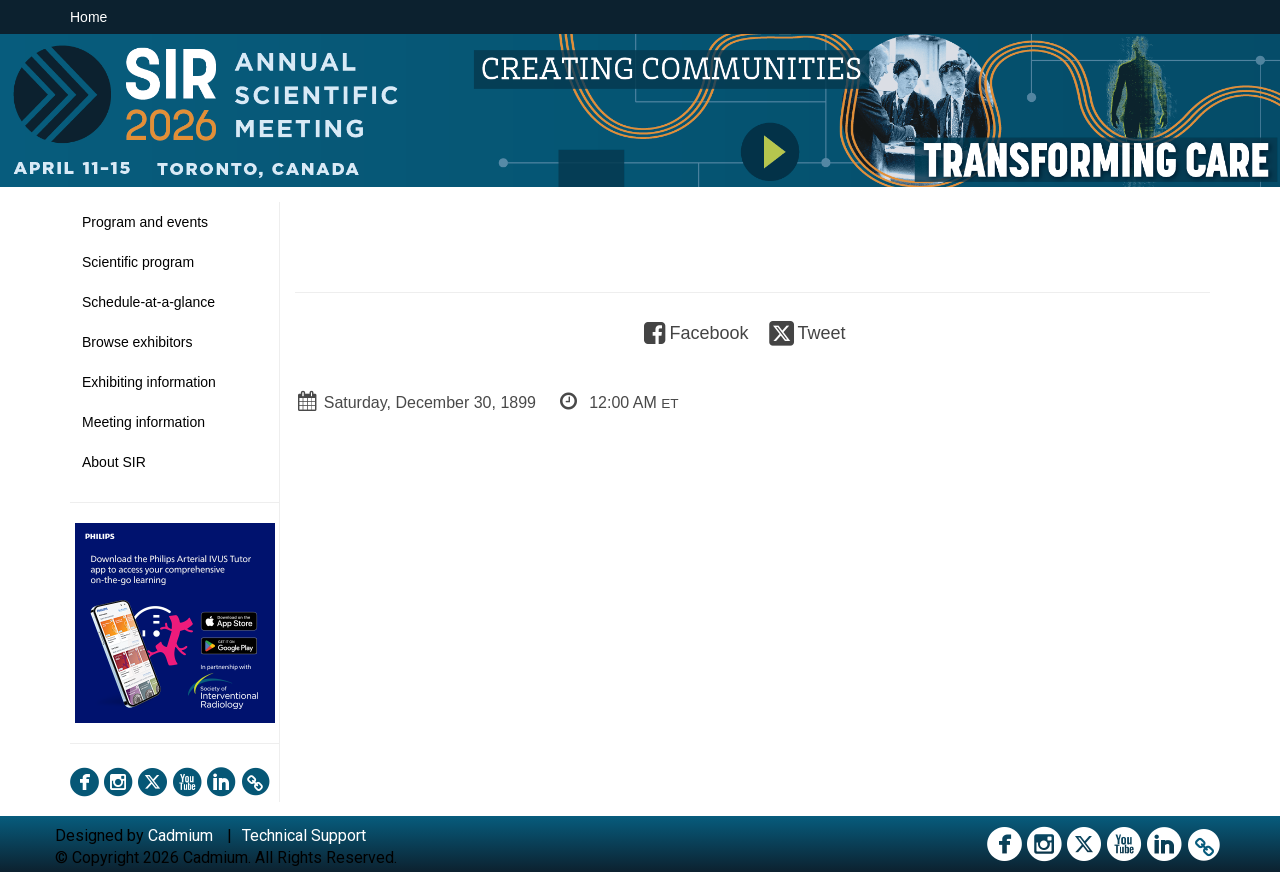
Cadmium (180, 835)
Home (88, 17)
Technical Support (304, 835)
